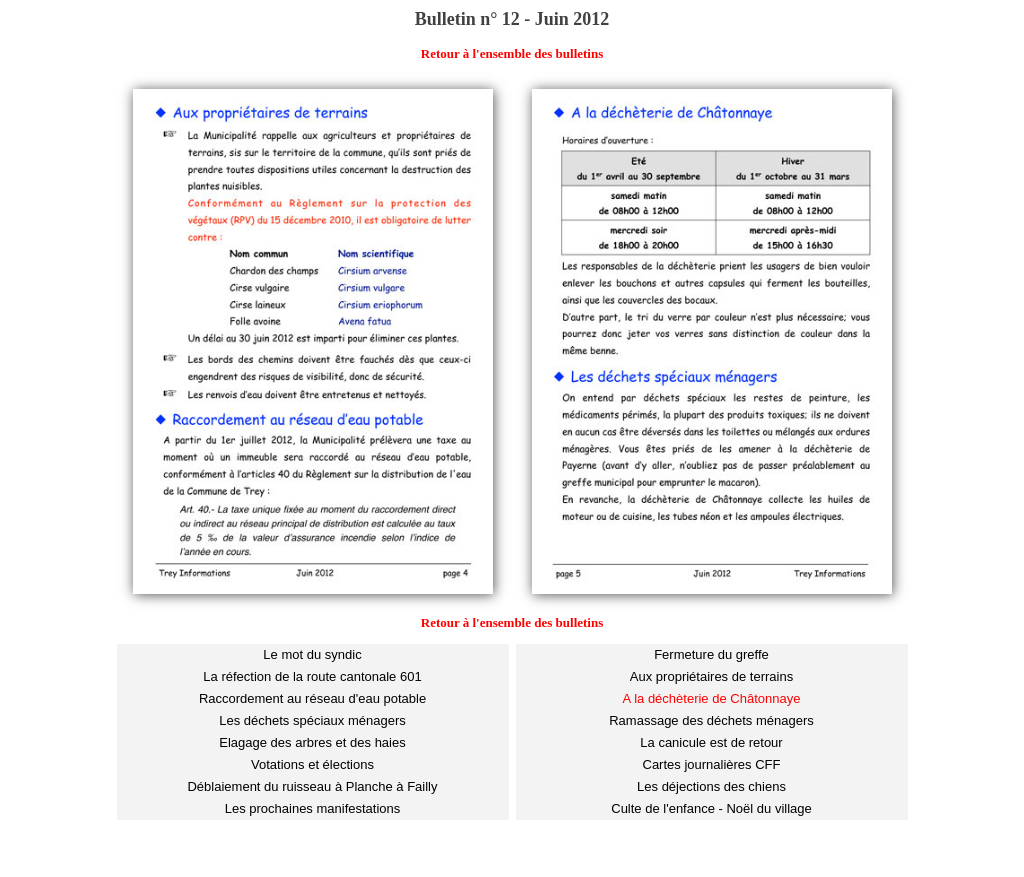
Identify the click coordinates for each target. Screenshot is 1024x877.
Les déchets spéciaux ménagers (312, 720)
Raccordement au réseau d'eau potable (312, 698)
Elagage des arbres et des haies (312, 742)
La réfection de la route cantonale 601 (312, 676)
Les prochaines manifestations (313, 808)
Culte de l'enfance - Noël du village (711, 808)
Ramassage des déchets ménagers (711, 720)
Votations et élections (312, 764)
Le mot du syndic (312, 654)
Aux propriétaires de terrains (711, 676)
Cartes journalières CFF (712, 764)
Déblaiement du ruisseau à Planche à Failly (312, 786)
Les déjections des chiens (711, 786)
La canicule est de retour (711, 742)
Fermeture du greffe (711, 654)
